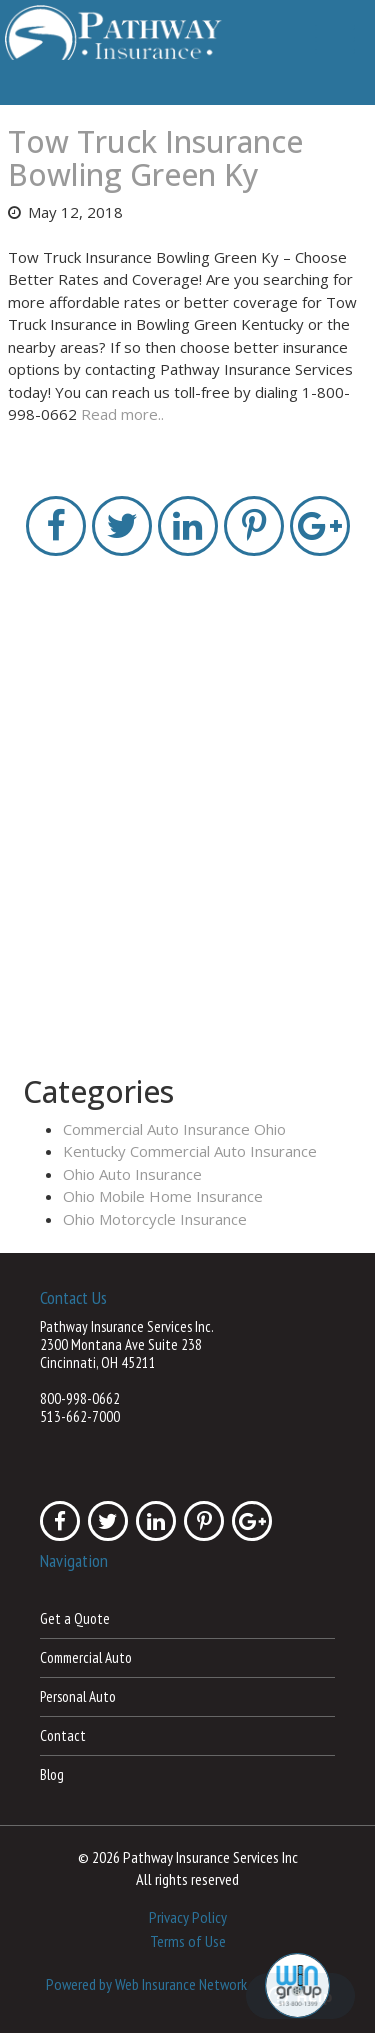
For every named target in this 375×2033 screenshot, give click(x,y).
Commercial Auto (86, 1657)
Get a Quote (75, 1618)
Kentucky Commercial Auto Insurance (190, 1151)
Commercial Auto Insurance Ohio (174, 1129)
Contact (63, 1735)
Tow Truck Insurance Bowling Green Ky (155, 158)
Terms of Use (188, 1941)
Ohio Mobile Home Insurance (163, 1196)
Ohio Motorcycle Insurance (155, 1219)
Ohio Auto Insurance (132, 1174)
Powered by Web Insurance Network (146, 1984)
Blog (52, 1774)
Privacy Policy (188, 1917)
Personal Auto (78, 1696)
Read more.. (122, 414)
